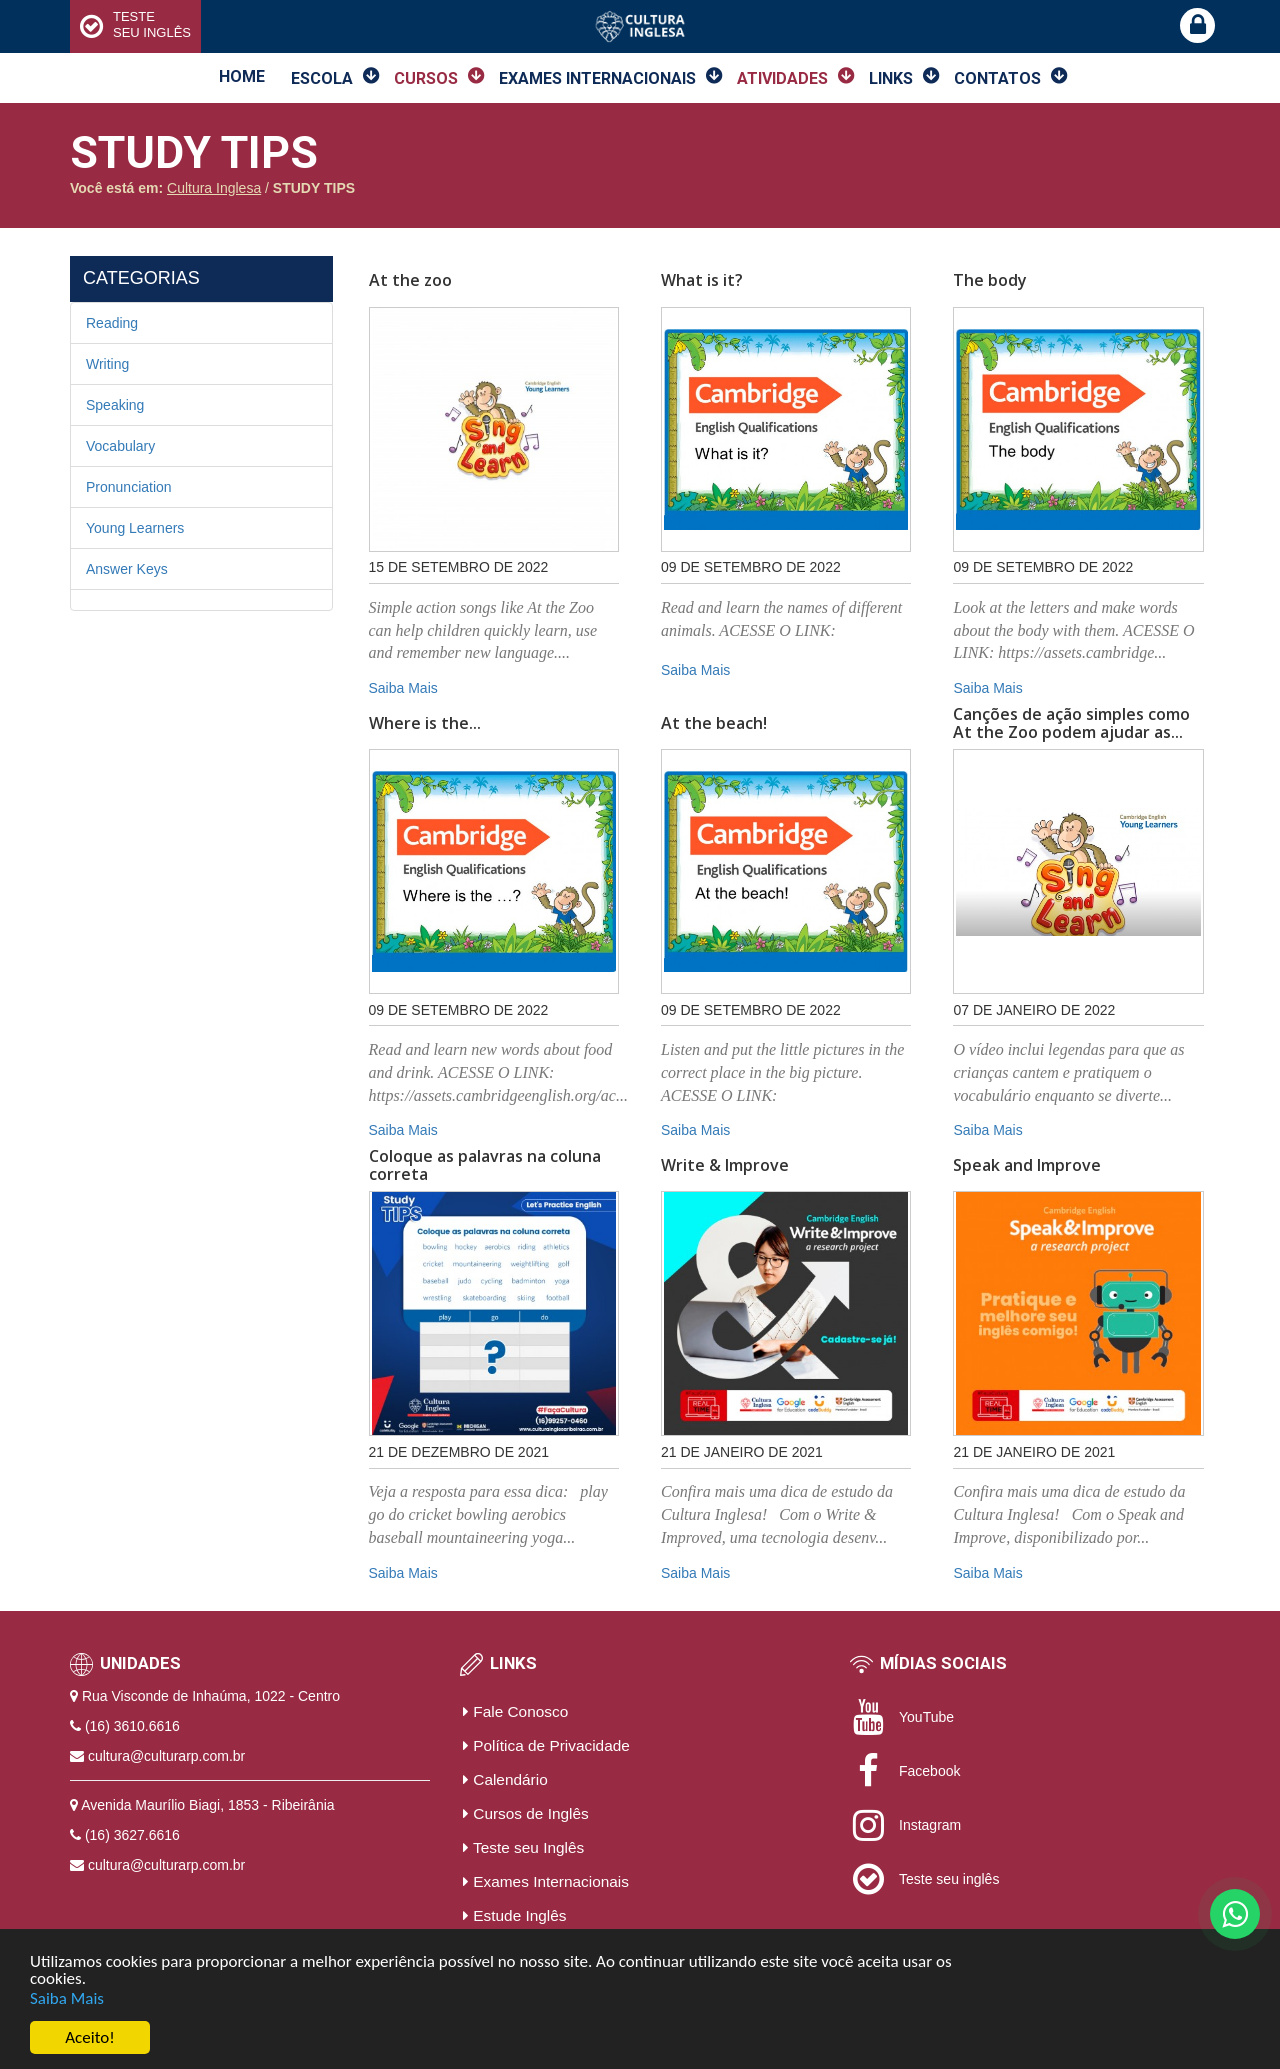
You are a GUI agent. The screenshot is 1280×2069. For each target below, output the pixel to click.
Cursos (426, 78)
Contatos (997, 78)
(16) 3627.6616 (132, 1835)
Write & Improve (725, 1166)
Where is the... (425, 724)
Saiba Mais (67, 1998)
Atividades (782, 78)
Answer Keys (127, 569)
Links (891, 78)
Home (242, 76)
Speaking (115, 405)
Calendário (505, 1779)
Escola (322, 78)
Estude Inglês (515, 1915)
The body (990, 281)
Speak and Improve (1027, 1166)
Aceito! (89, 2038)
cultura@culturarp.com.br (166, 1756)
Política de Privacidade (546, 1745)
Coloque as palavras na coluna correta (485, 1165)
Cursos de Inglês (526, 1813)
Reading (112, 323)
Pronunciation (129, 487)
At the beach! (714, 724)
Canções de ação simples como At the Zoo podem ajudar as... (1071, 723)
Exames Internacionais (597, 78)
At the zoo (410, 281)
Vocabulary (120, 446)
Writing (107, 364)
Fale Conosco (515, 1711)
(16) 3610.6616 (132, 1726)
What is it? (702, 281)
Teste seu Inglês (523, 1847)
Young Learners (135, 528)
